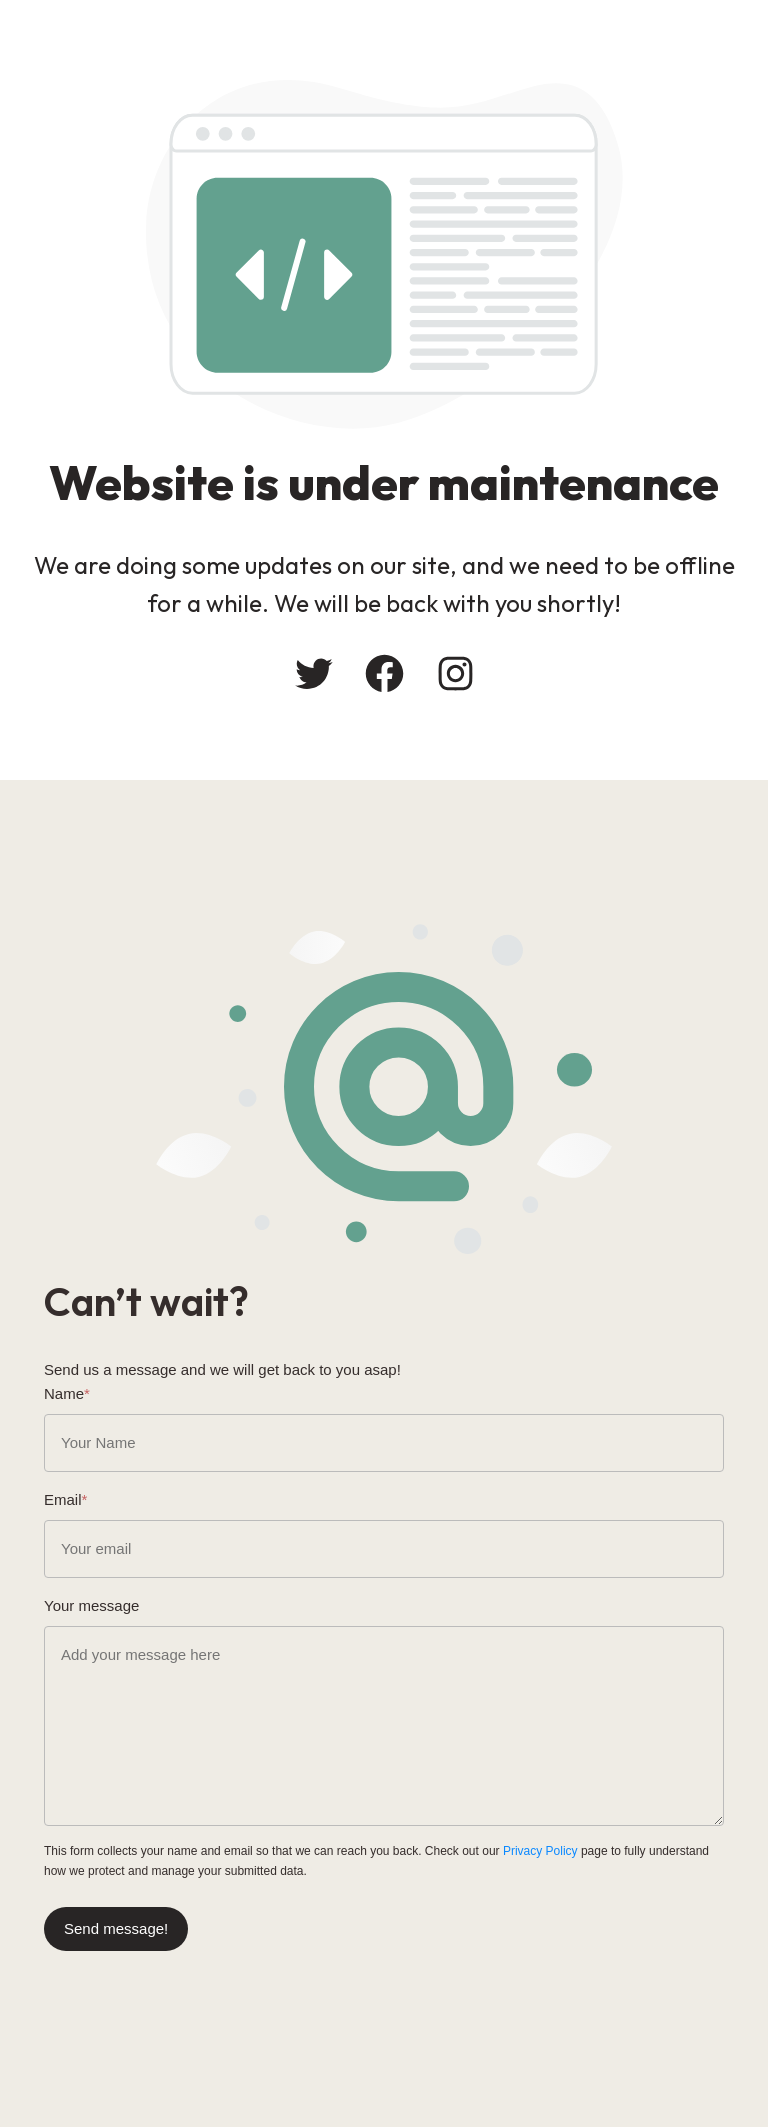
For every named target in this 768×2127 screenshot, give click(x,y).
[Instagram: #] (455, 673)
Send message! (116, 1928)
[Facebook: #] (384, 673)
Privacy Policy (540, 1851)
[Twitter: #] (313, 673)
